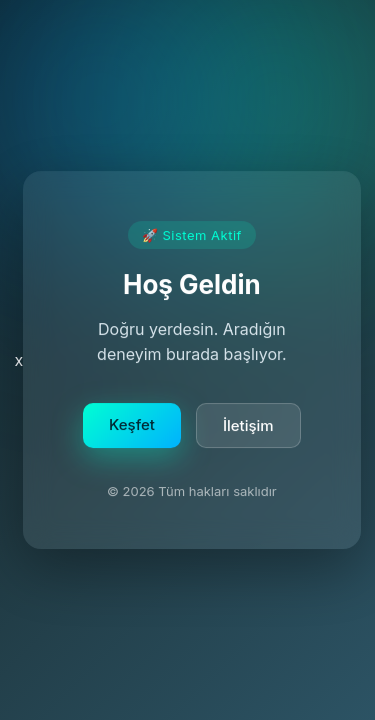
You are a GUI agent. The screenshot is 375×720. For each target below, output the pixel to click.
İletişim (248, 425)
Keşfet (132, 424)
